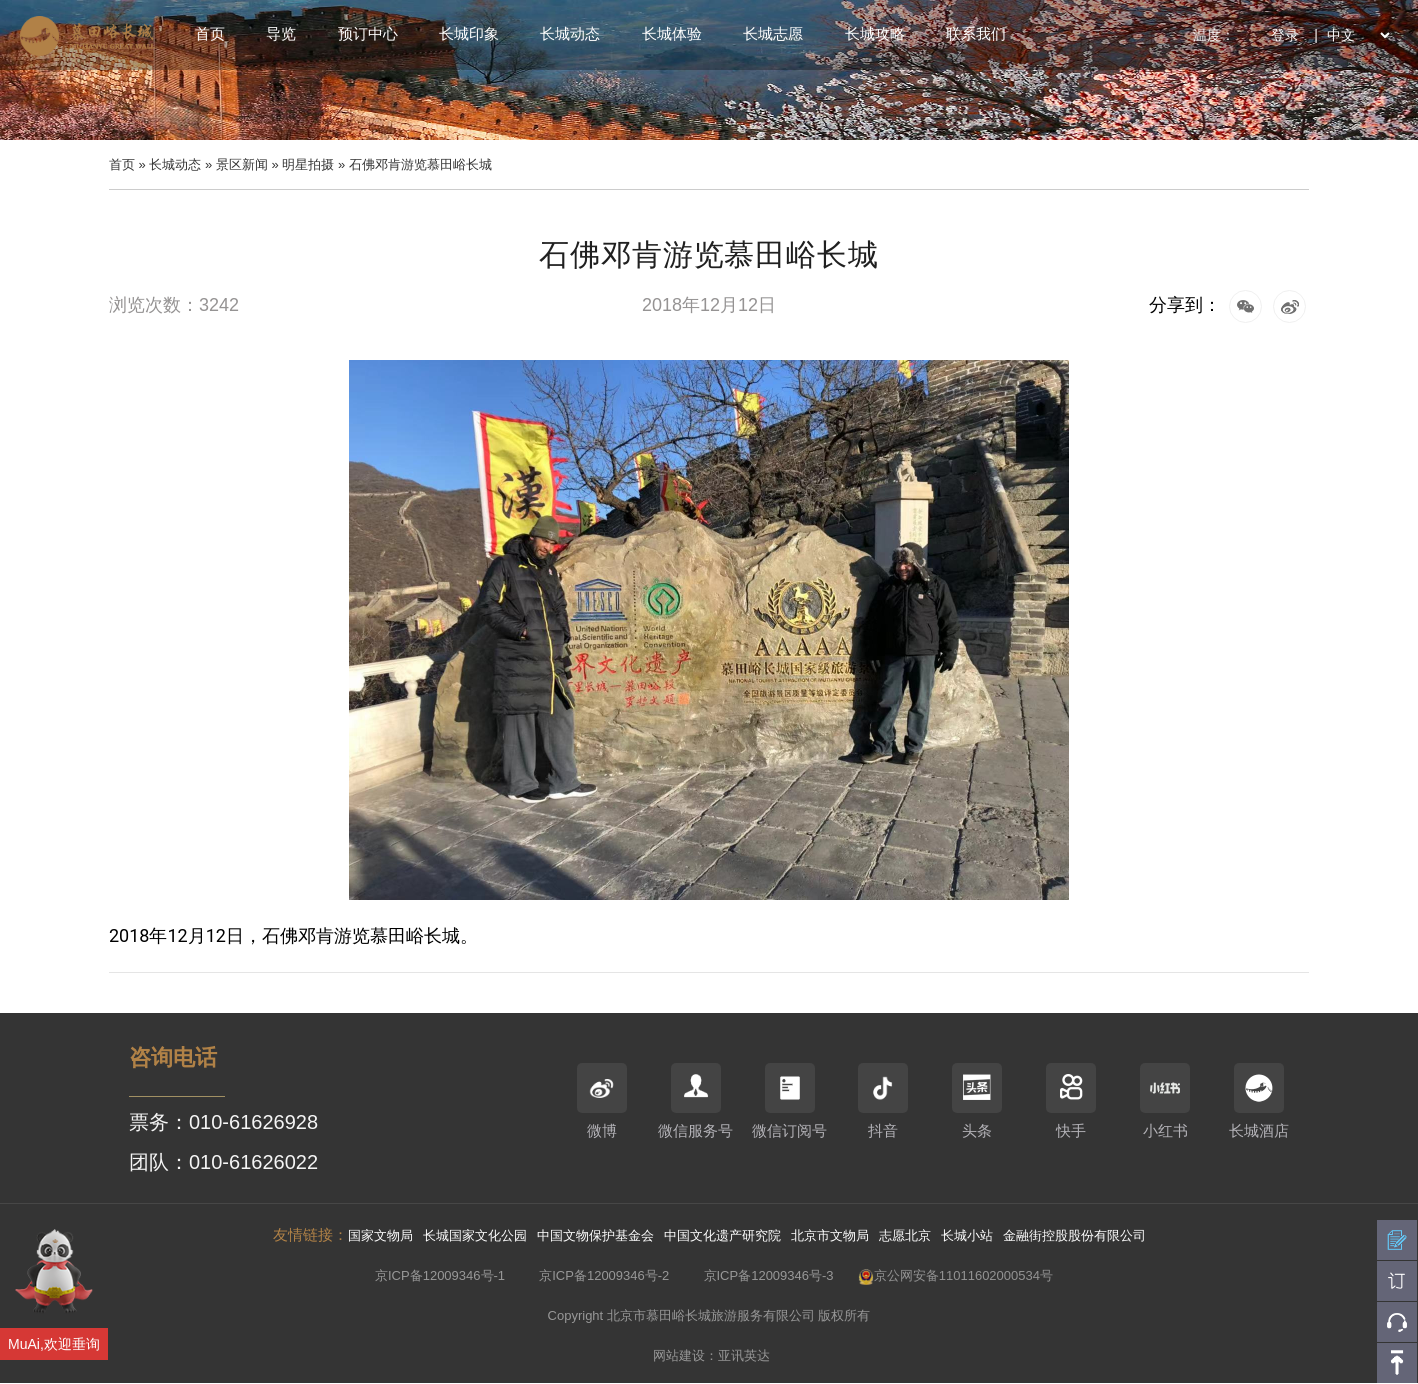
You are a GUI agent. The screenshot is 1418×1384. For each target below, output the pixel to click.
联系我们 (976, 33)
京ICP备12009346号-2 (604, 1275)
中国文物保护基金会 (595, 1235)
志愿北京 (905, 1235)
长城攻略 (875, 33)
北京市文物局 (830, 1235)
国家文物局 (380, 1235)
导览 (281, 33)
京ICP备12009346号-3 (769, 1275)
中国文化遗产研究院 (722, 1235)
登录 (1285, 35)
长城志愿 (773, 33)
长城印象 (469, 33)
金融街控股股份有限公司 (1074, 1235)
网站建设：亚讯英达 (711, 1355)
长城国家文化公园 (475, 1235)
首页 (210, 33)
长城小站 (967, 1235)
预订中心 (368, 33)
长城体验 (672, 33)
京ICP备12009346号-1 (440, 1275)
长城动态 (570, 33)
